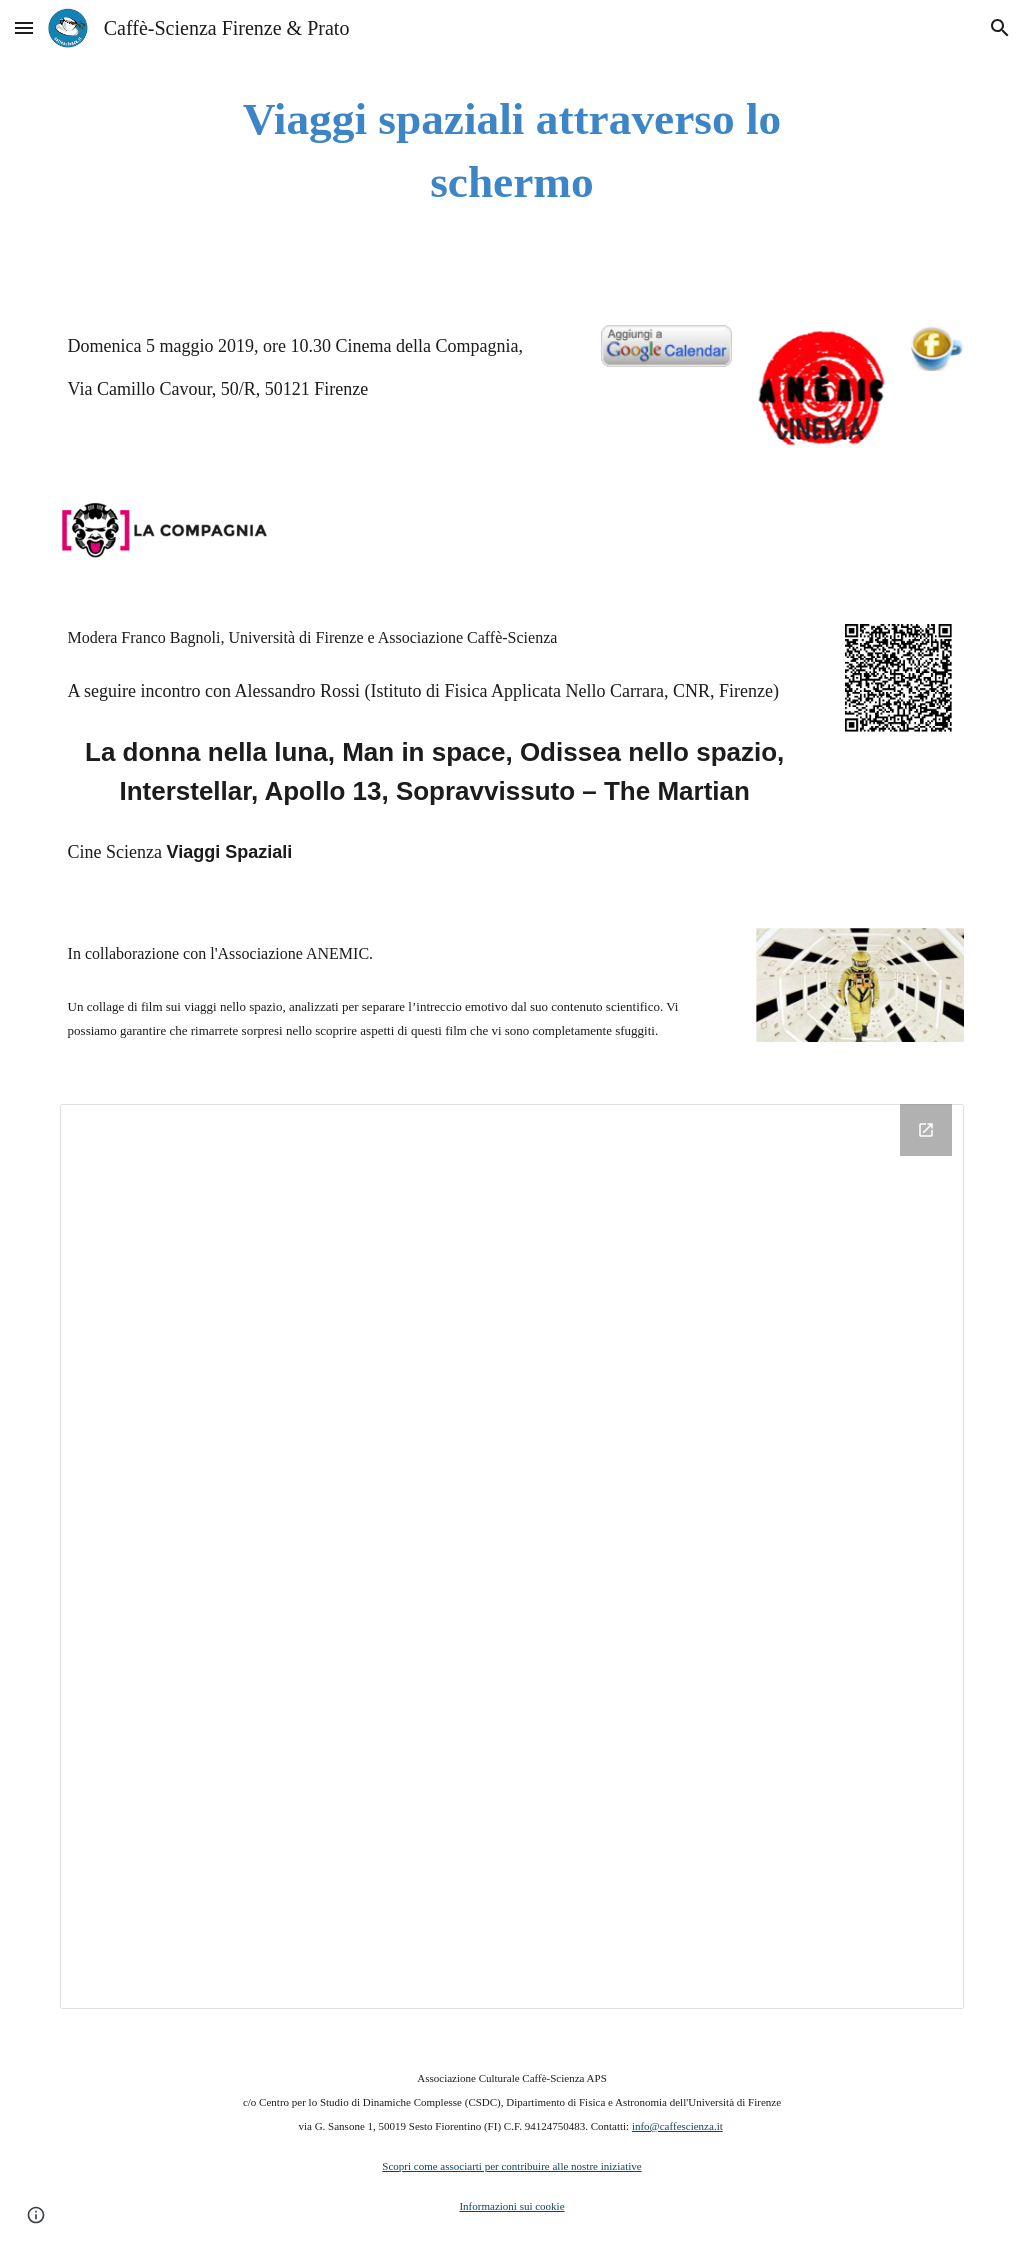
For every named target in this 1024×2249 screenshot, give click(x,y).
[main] (511, 150)
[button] (24, 27)
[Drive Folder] (512, 1556)
